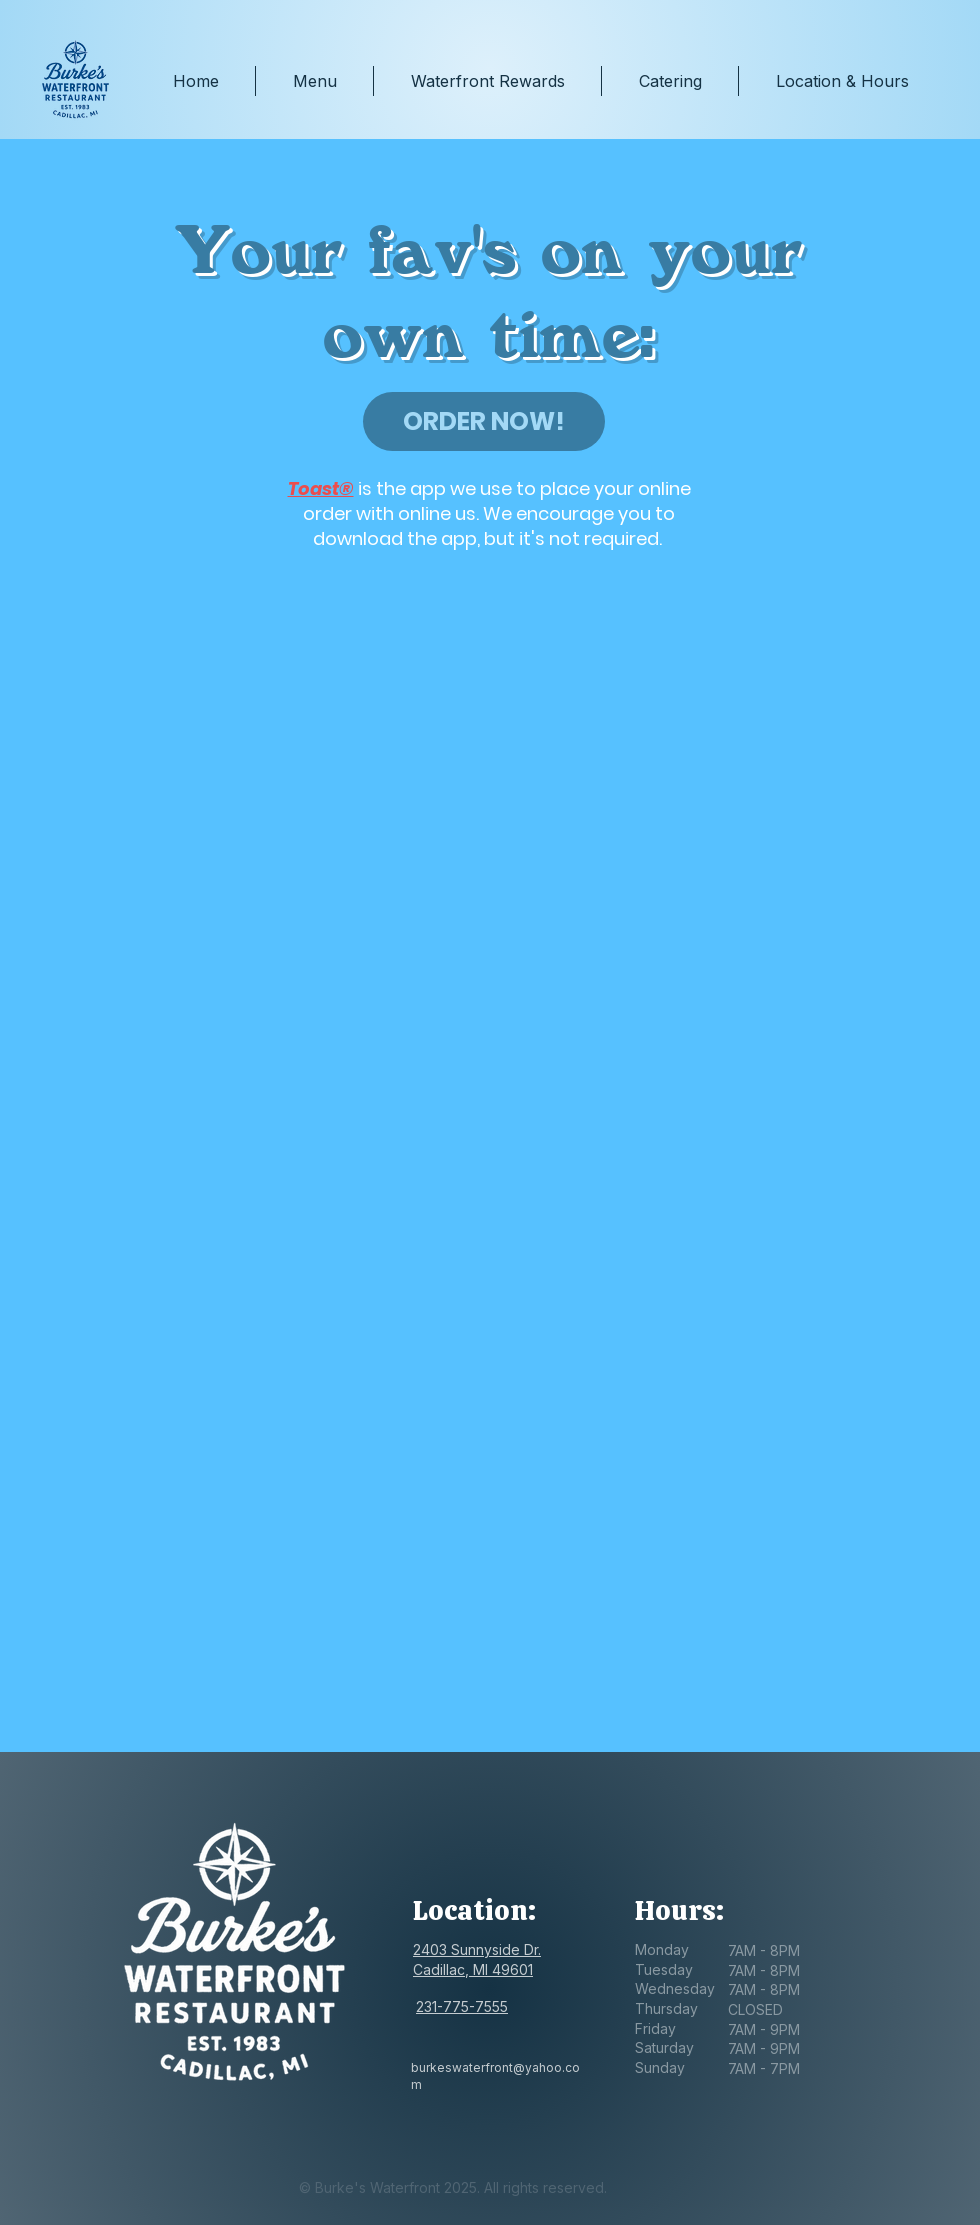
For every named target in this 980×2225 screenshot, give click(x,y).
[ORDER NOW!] (484, 421)
